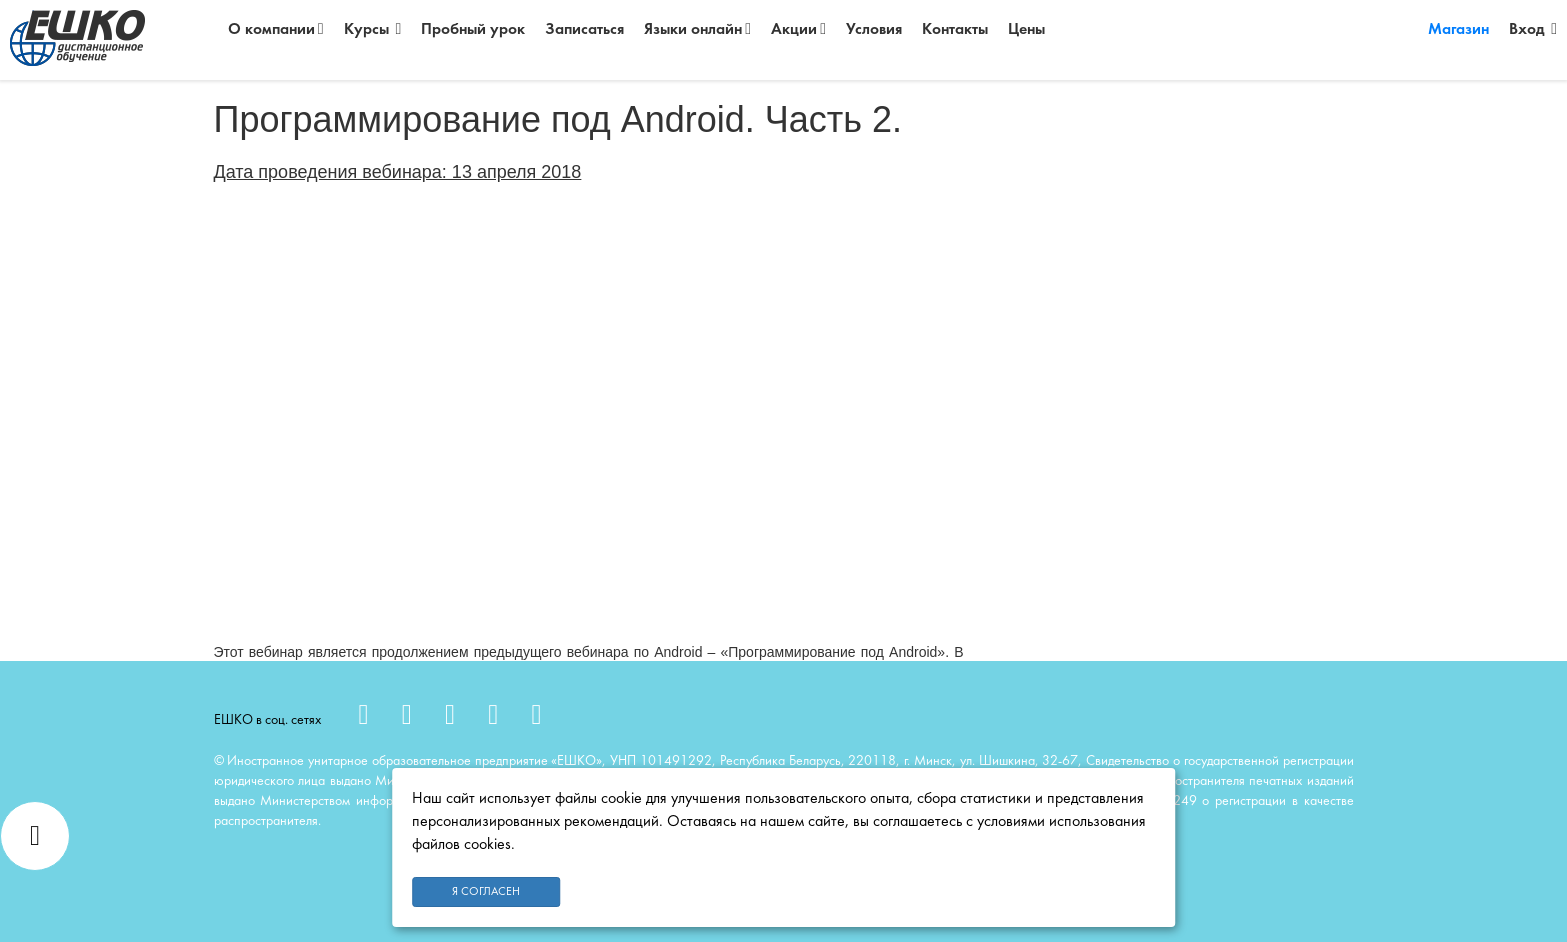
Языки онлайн (697, 29)
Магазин (1458, 30)
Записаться (584, 30)
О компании (276, 29)
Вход (1533, 29)
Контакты (955, 30)
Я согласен (486, 892)
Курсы (373, 29)
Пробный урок (473, 30)
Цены (1026, 30)
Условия (874, 30)
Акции (798, 29)
